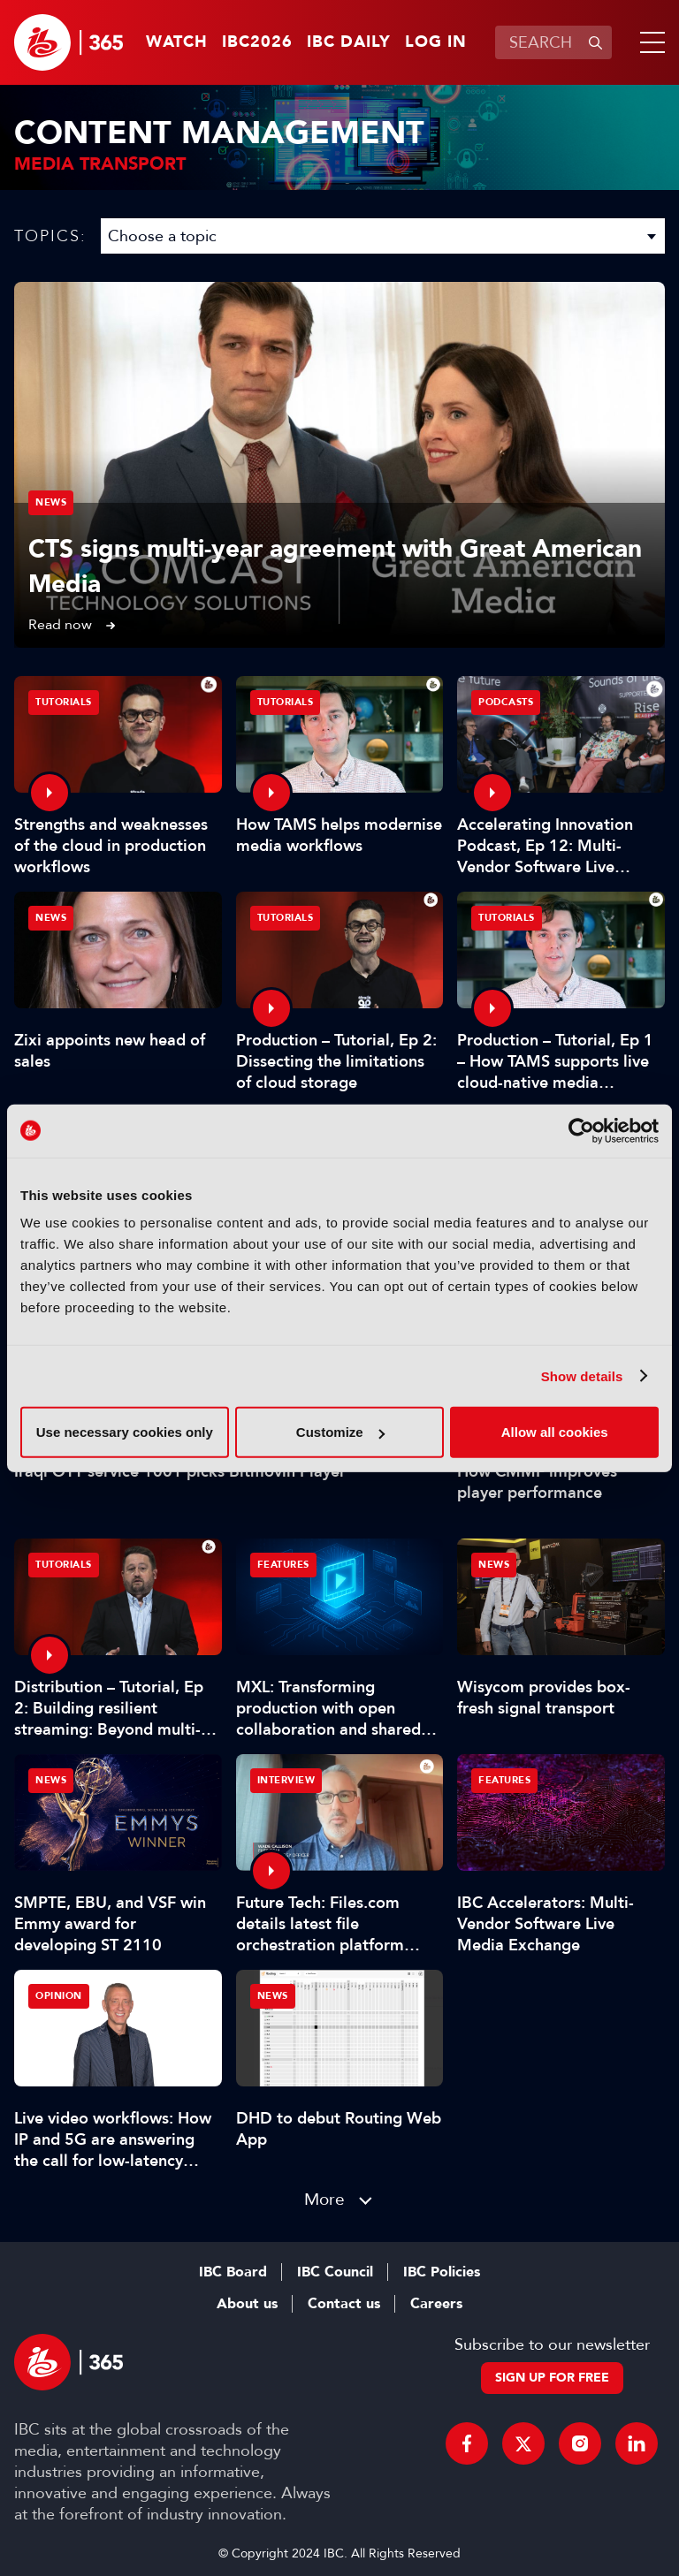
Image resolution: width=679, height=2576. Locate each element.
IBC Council (335, 2272)
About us (247, 2304)
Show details (582, 1375)
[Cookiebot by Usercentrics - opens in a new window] (581, 1130)
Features (283, 1564)
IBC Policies (441, 2272)
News (50, 502)
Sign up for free (552, 2377)
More (324, 2199)
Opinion (58, 1995)
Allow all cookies (554, 1432)
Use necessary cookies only (124, 1432)
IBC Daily (349, 42)
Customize (340, 1432)
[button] (649, 42)
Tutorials (63, 702)
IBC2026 (257, 42)
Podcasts (505, 702)
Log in (436, 42)
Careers (436, 2304)
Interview (286, 1780)
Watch (177, 42)
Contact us (344, 2304)
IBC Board (233, 2272)
